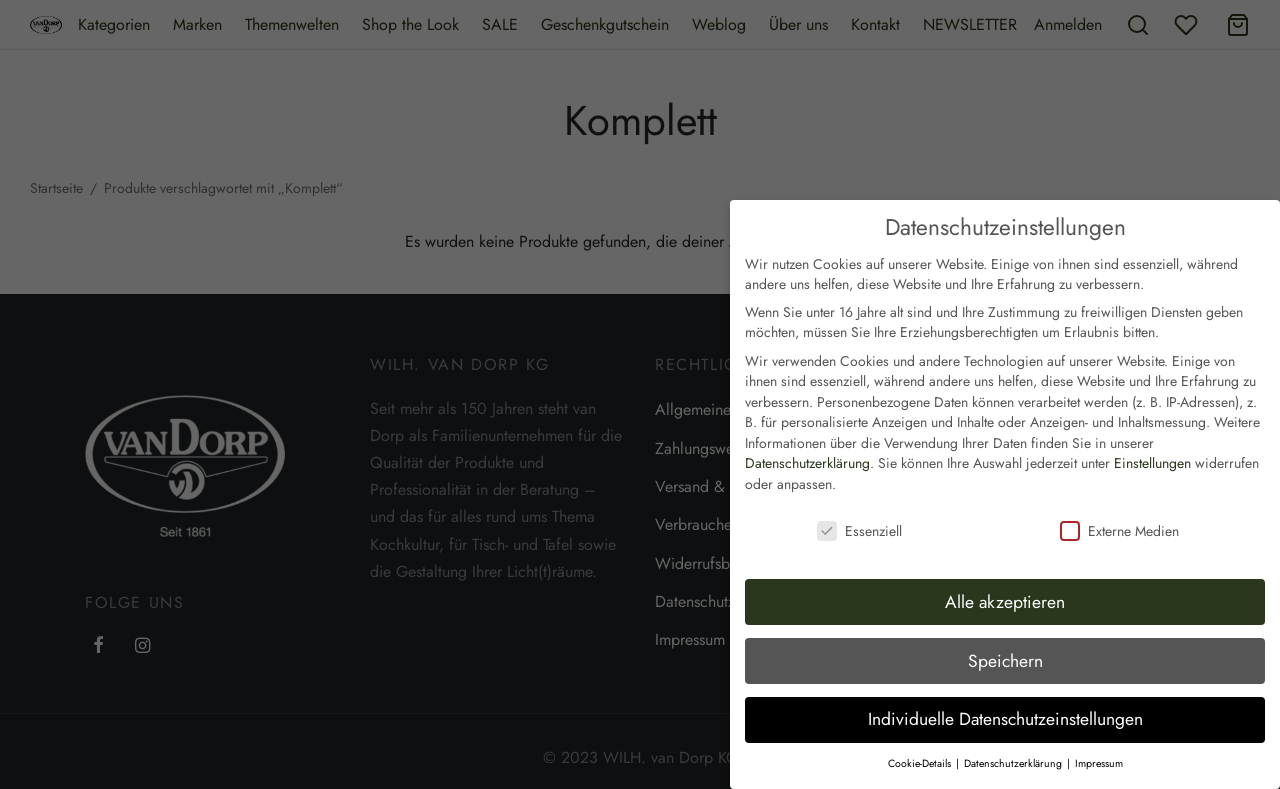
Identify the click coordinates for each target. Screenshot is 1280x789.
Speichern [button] (1005, 634)
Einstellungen (1152, 437)
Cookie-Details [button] (921, 736)
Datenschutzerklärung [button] (1014, 736)
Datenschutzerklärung (807, 437)
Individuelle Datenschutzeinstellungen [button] (1005, 693)
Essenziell (859, 504)
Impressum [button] (1099, 736)
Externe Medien (1119, 504)
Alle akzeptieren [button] (1005, 575)
